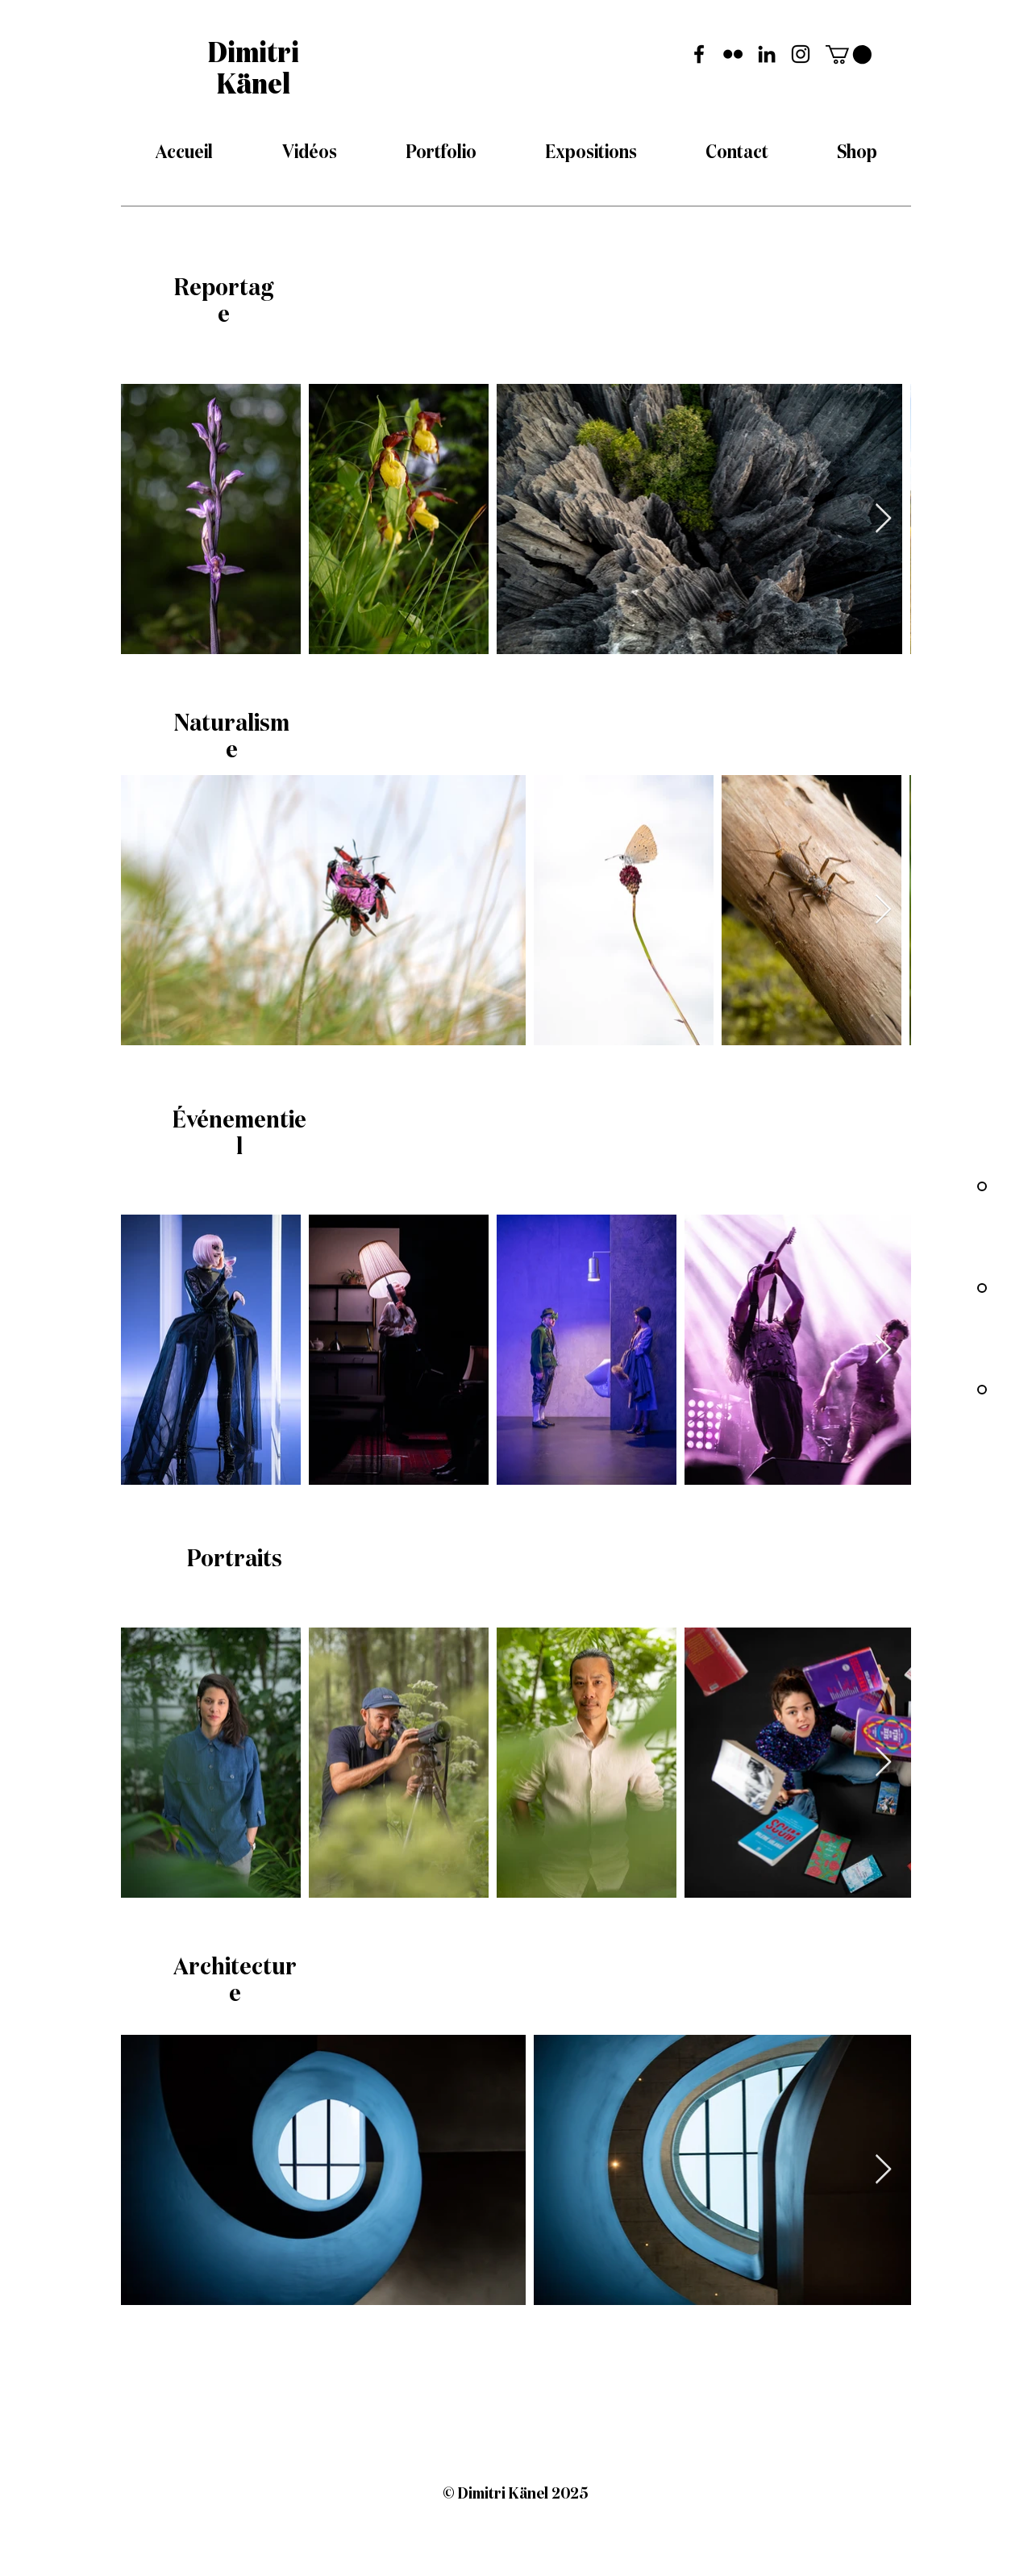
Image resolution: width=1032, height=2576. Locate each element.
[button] (849, 54)
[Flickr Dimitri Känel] (733, 54)
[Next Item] (883, 519)
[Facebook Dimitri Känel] (699, 54)
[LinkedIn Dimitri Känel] (767, 54)
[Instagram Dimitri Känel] (801, 54)
